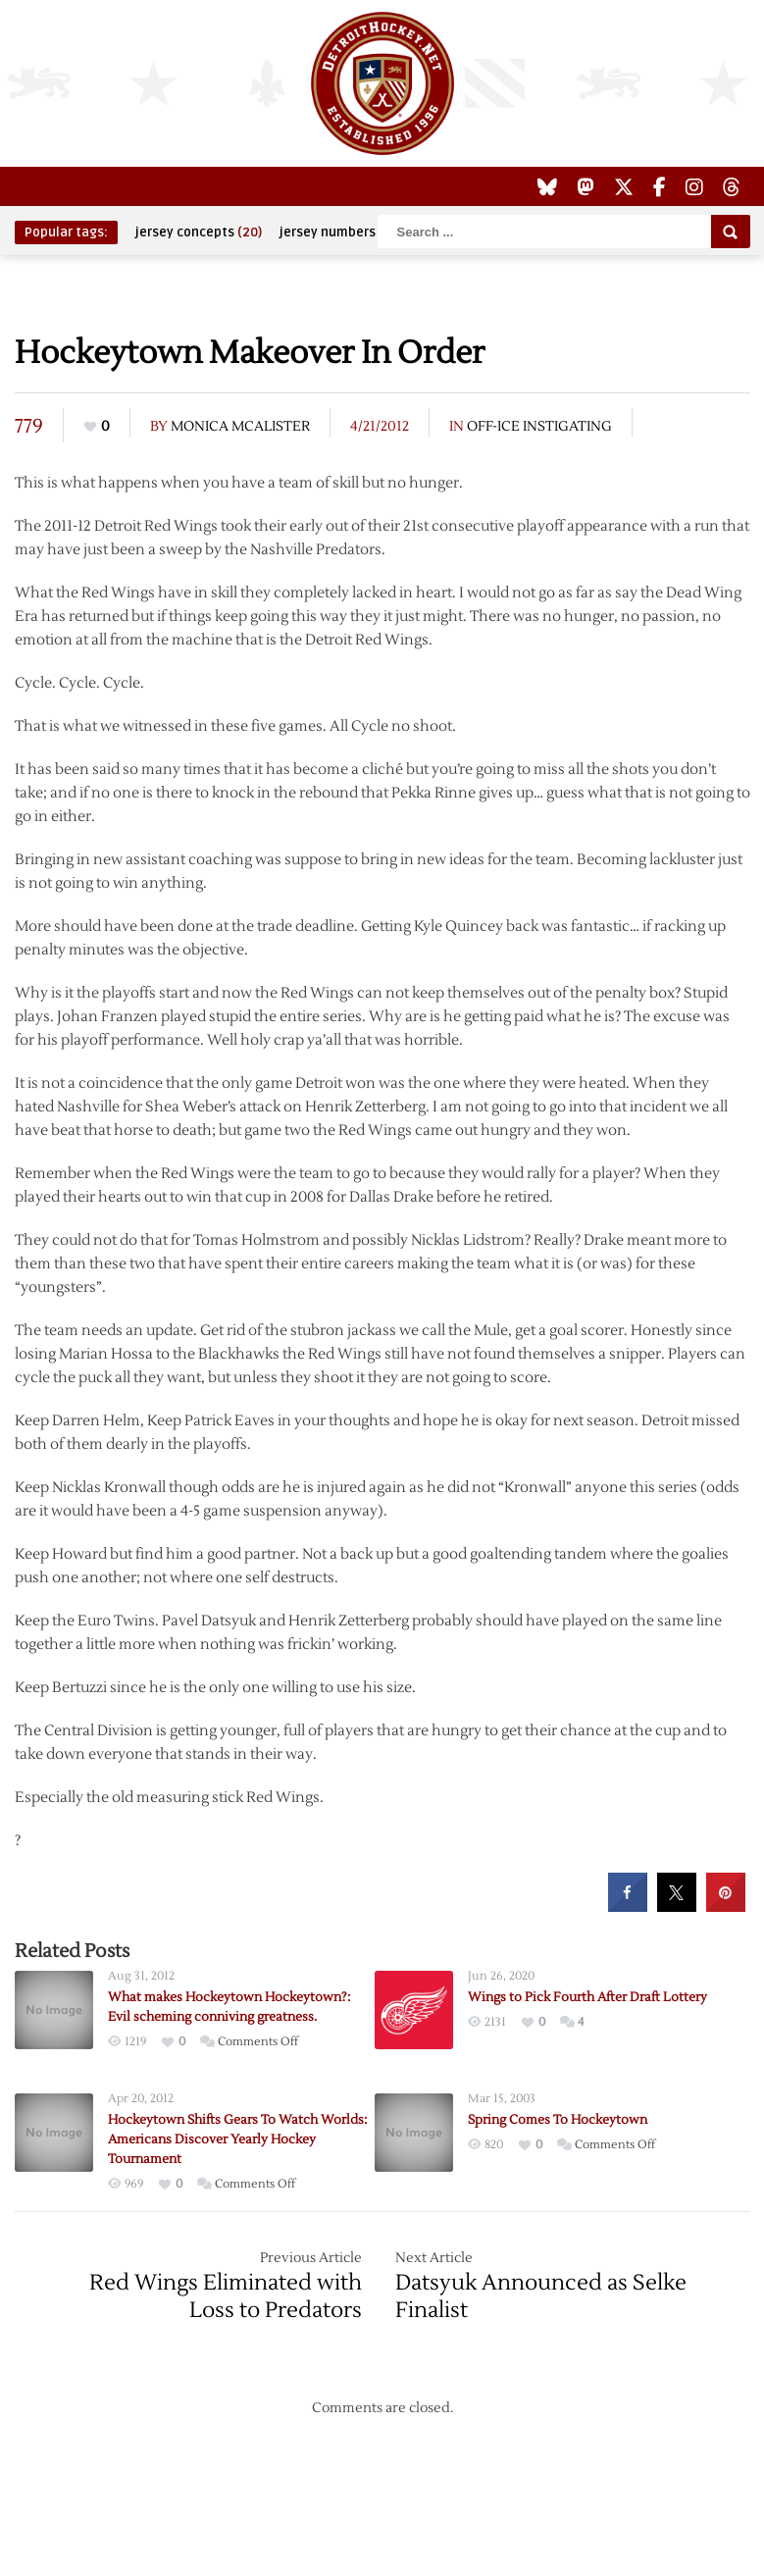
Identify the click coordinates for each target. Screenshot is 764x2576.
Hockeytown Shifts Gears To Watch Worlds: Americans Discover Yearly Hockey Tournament (237, 2139)
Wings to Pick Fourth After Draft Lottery (587, 1997)
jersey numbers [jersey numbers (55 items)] (340, 232)
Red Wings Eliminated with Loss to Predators (225, 2296)
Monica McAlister (240, 427)
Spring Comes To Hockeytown (557, 2120)
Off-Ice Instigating (539, 427)
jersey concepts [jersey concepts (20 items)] (198, 232)
